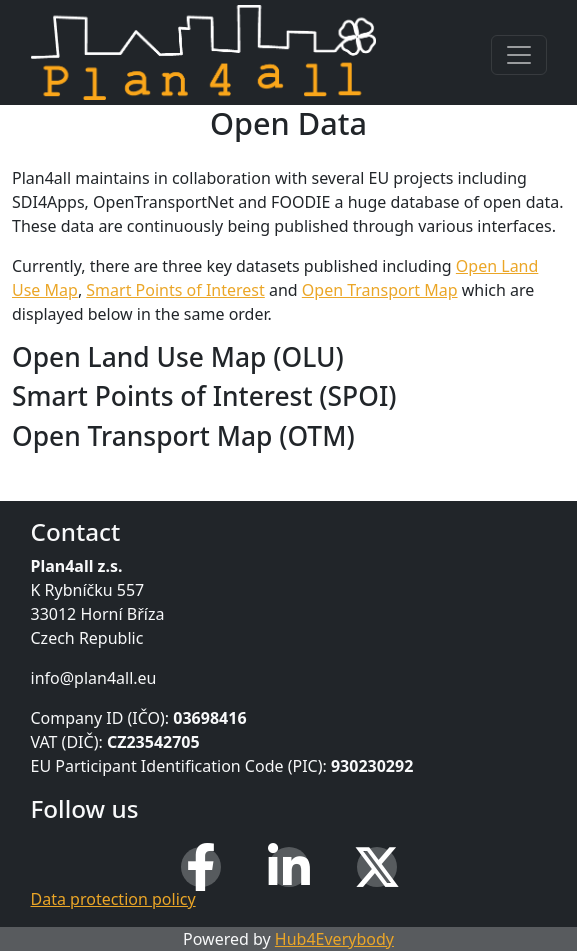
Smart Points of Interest (175, 290)
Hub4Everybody (334, 939)
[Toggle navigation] (519, 55)
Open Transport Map (380, 290)
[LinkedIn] (289, 867)
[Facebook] (201, 867)
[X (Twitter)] (377, 867)
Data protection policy (113, 899)
